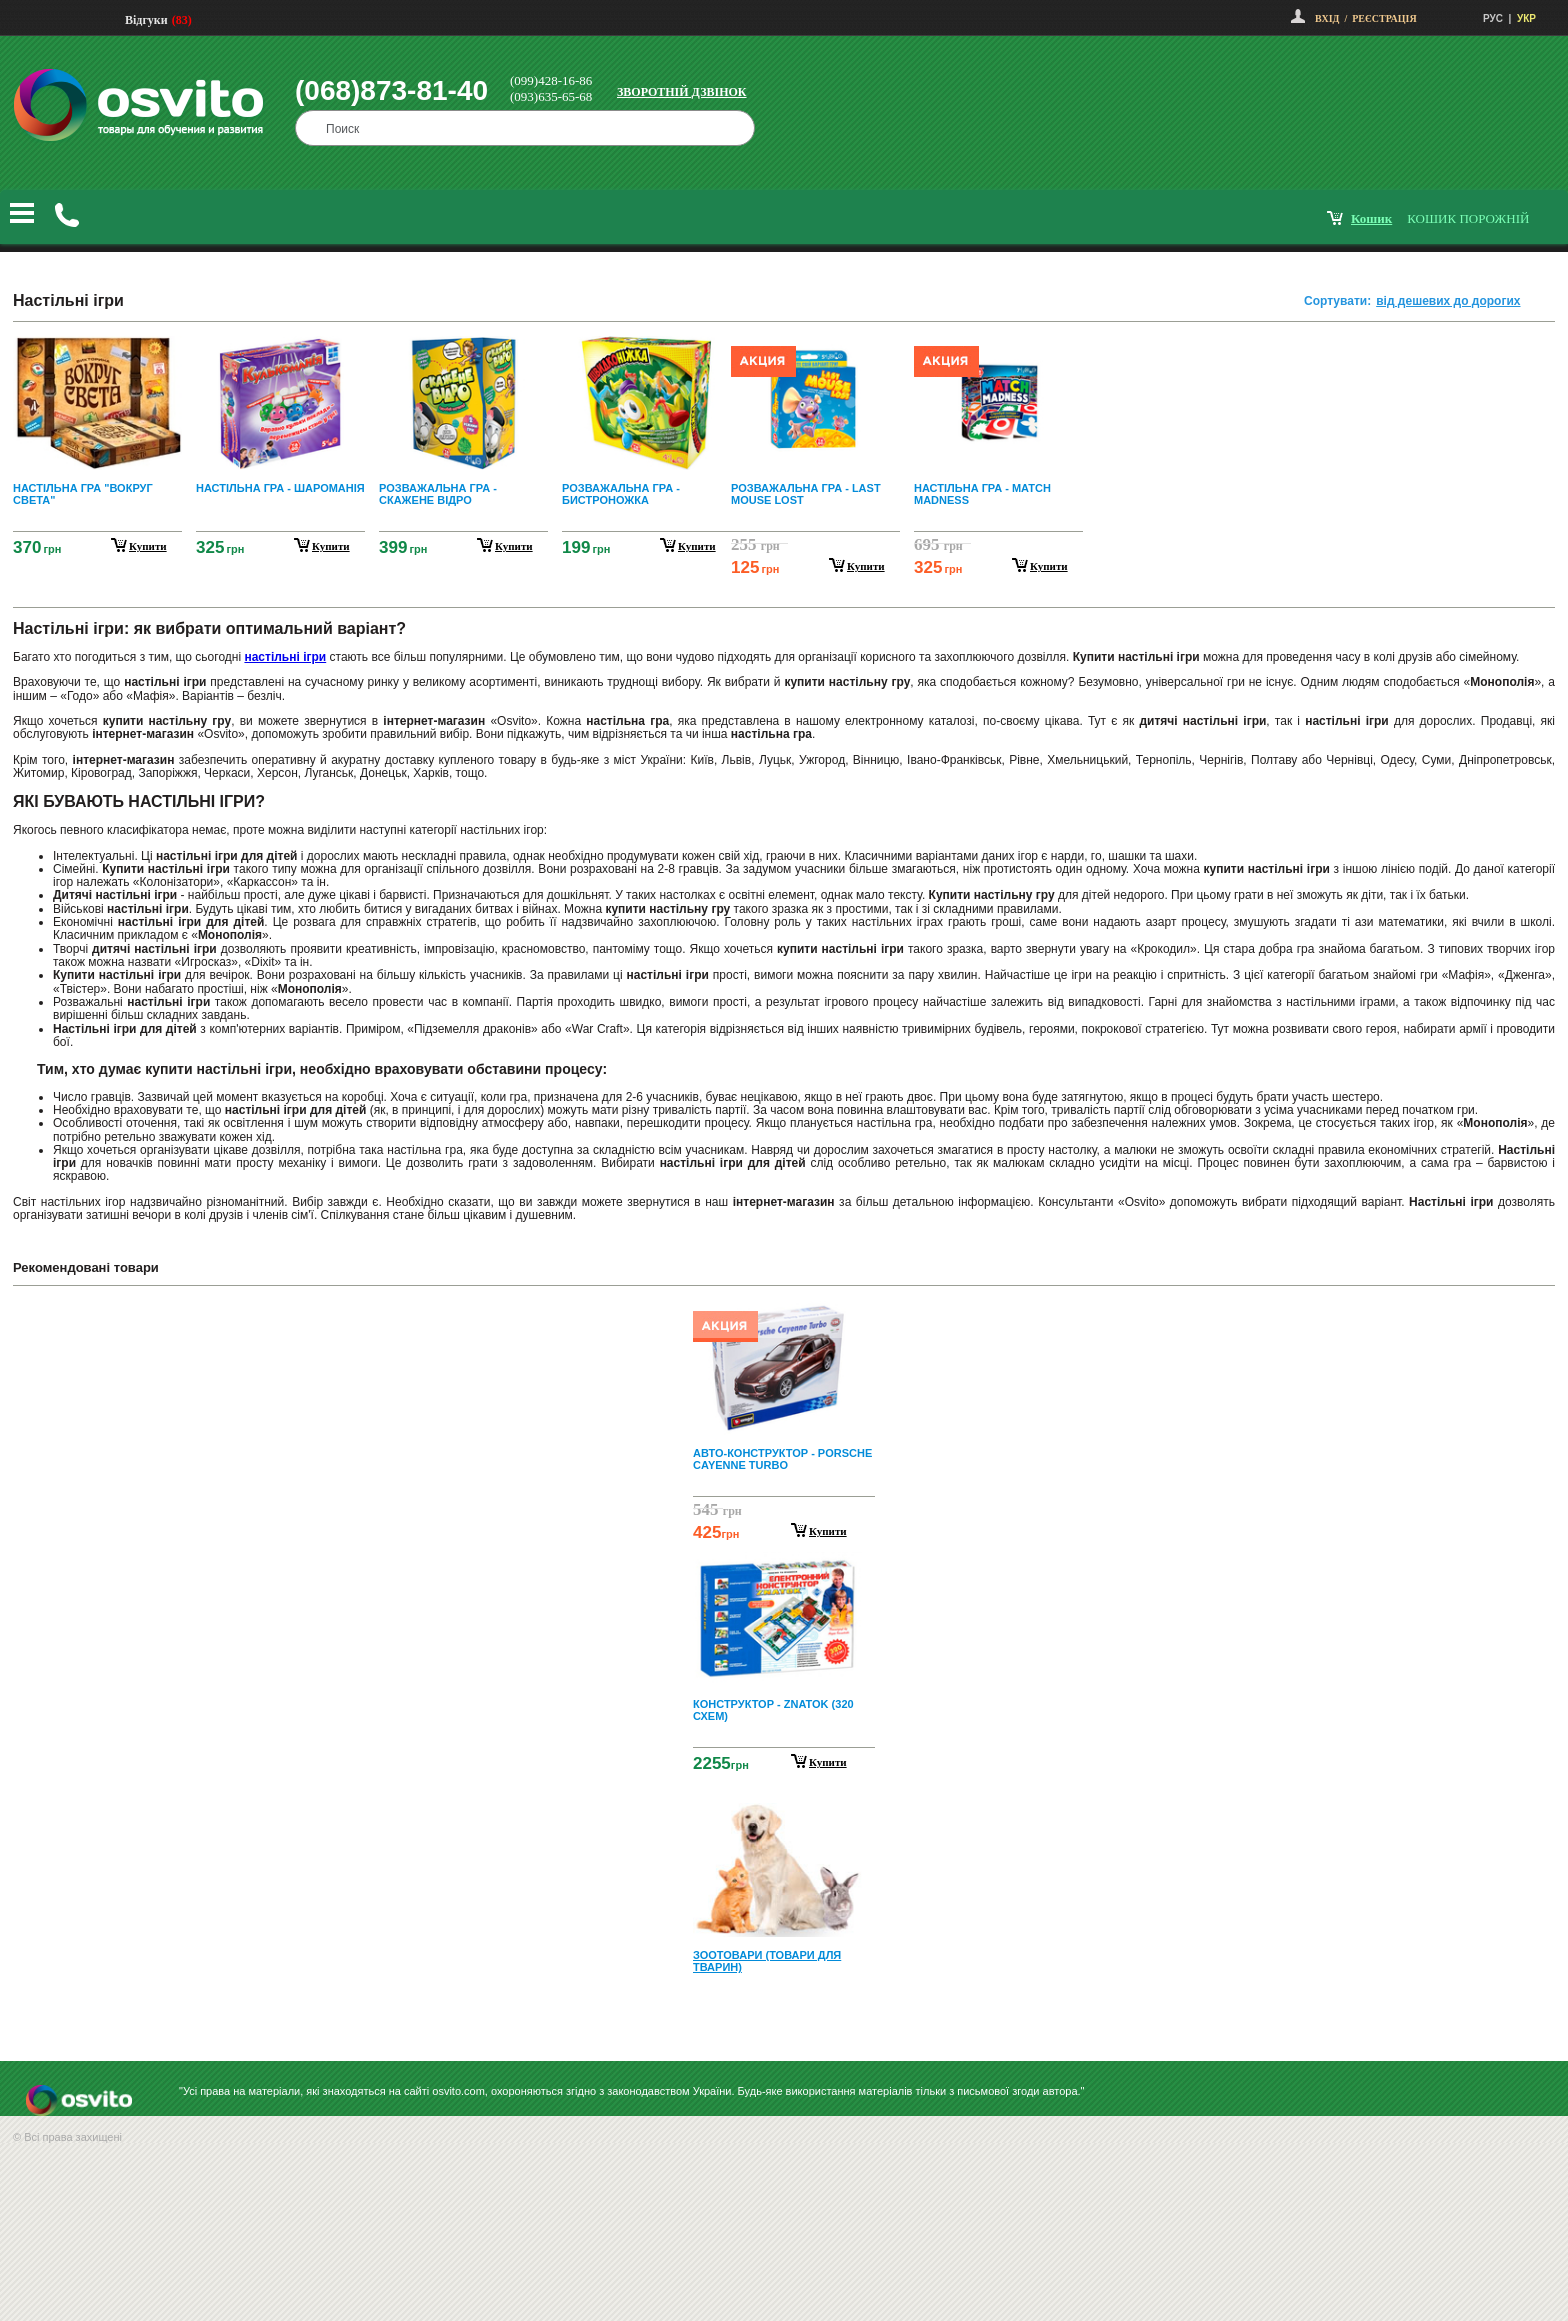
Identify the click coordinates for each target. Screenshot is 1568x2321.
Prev (781, 1315)
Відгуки (146, 20)
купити (148, 546)
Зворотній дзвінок (682, 92)
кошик (1371, 218)
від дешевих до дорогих (1448, 301)
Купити (828, 1531)
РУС (1493, 18)
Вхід (1327, 18)
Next (784, 2014)
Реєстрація (1384, 18)
